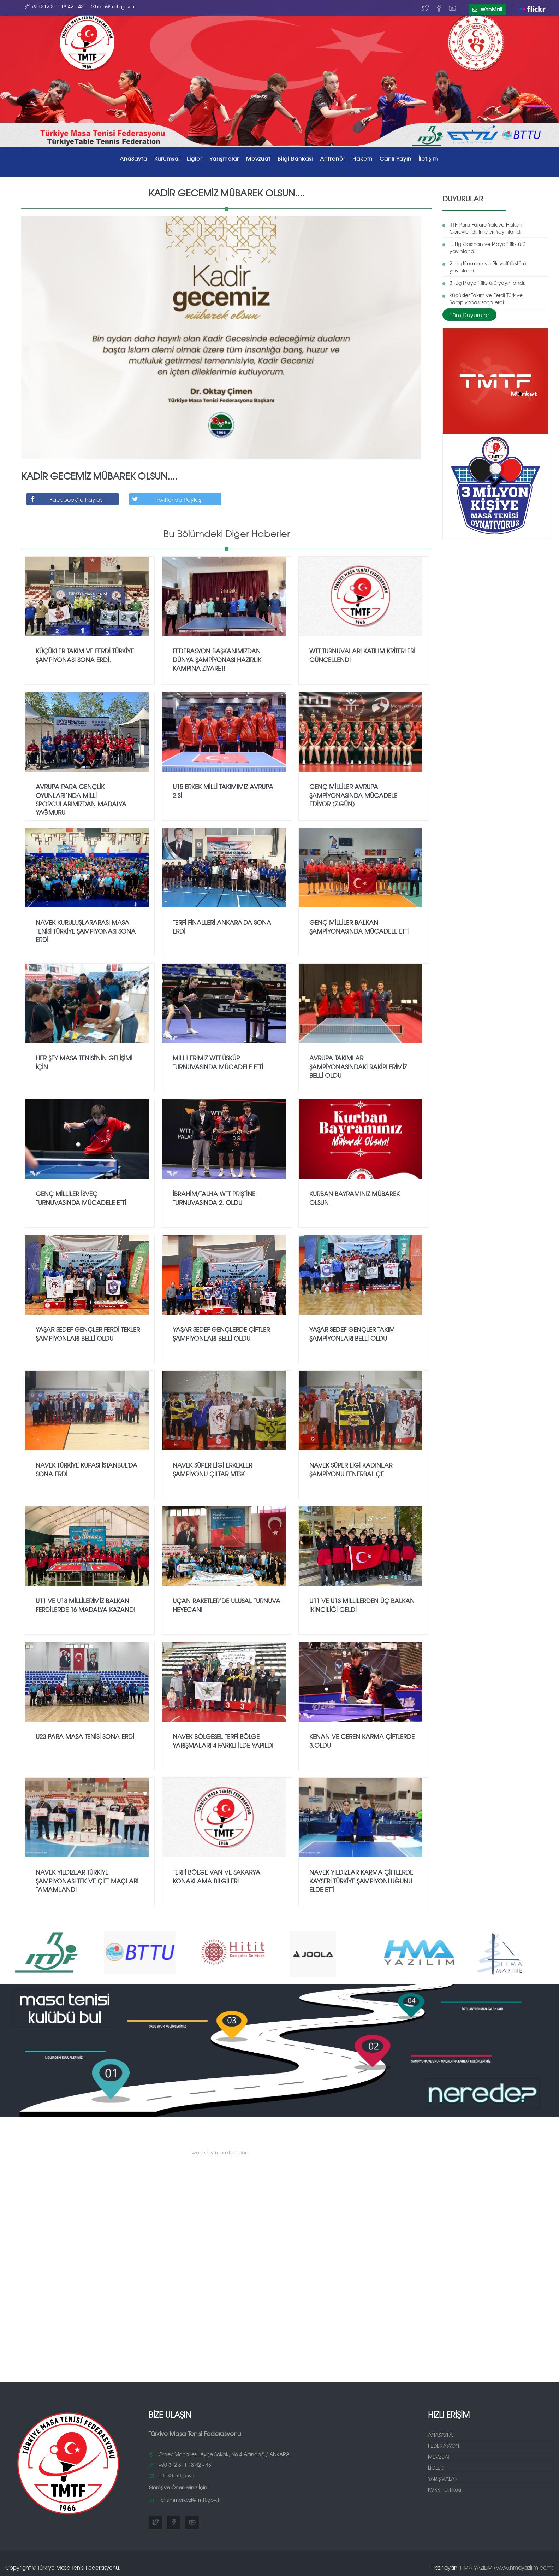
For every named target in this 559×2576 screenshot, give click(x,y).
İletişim (428, 158)
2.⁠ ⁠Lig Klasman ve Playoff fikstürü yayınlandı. (488, 265)
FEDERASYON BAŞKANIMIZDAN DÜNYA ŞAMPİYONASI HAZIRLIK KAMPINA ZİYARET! (217, 657)
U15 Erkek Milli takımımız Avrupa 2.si (223, 788)
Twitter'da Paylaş (165, 496)
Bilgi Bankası (295, 158)
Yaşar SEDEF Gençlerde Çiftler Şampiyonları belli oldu (221, 1331)
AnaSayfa (133, 158)
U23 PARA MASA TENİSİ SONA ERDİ (85, 1734)
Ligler (194, 158)
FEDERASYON (443, 2443)
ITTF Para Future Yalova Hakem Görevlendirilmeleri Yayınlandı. (486, 226)
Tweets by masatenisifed (219, 2150)
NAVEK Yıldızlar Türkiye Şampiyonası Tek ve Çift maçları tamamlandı (87, 1878)
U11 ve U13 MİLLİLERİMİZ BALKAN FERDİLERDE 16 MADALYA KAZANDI (85, 1602)
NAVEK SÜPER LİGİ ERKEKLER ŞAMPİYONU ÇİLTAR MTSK (212, 1467)
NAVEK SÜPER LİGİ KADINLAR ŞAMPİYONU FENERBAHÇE (350, 1467)
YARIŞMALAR (443, 2476)
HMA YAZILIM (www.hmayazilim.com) (507, 2565)
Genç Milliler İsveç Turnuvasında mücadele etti (81, 1195)
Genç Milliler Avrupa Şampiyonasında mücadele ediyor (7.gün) (353, 793)
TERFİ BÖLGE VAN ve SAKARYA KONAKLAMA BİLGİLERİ (216, 1874)
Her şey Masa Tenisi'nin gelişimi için (84, 1060)
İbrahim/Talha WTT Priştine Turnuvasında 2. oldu (214, 1195)
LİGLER (436, 2465)
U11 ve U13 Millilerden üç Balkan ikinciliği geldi (362, 1602)
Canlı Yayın (395, 158)
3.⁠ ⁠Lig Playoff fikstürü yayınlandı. (487, 280)
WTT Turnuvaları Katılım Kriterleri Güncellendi (362, 652)
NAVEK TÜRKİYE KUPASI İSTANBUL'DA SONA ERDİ (86, 1467)
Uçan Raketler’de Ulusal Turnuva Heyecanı (226, 1602)
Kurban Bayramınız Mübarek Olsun (354, 1195)
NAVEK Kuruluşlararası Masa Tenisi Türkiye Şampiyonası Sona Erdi (86, 929)
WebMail (487, 9)
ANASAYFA (440, 2432)
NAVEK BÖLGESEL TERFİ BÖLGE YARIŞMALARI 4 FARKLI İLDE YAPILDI (223, 1738)
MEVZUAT (439, 2454)
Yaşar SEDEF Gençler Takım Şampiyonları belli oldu (352, 1331)
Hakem (362, 158)
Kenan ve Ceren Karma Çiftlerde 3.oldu (362, 1738)
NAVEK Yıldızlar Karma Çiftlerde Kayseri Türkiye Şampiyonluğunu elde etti (361, 1878)
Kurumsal (167, 158)
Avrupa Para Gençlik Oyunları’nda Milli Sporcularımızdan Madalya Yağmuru (81, 797)
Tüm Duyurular (469, 312)
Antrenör (332, 158)
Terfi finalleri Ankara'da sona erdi (222, 924)
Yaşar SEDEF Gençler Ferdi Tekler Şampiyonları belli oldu (88, 1331)
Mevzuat (258, 158)
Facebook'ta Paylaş (64, 496)
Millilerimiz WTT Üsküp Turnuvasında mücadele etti (218, 1060)
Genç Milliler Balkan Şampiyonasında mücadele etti (359, 924)
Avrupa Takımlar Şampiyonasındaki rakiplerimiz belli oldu (358, 1064)
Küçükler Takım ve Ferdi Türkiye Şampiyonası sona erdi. (486, 296)
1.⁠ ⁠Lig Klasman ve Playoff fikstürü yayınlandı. (488, 245)
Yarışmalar (224, 158)
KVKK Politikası (444, 2487)
